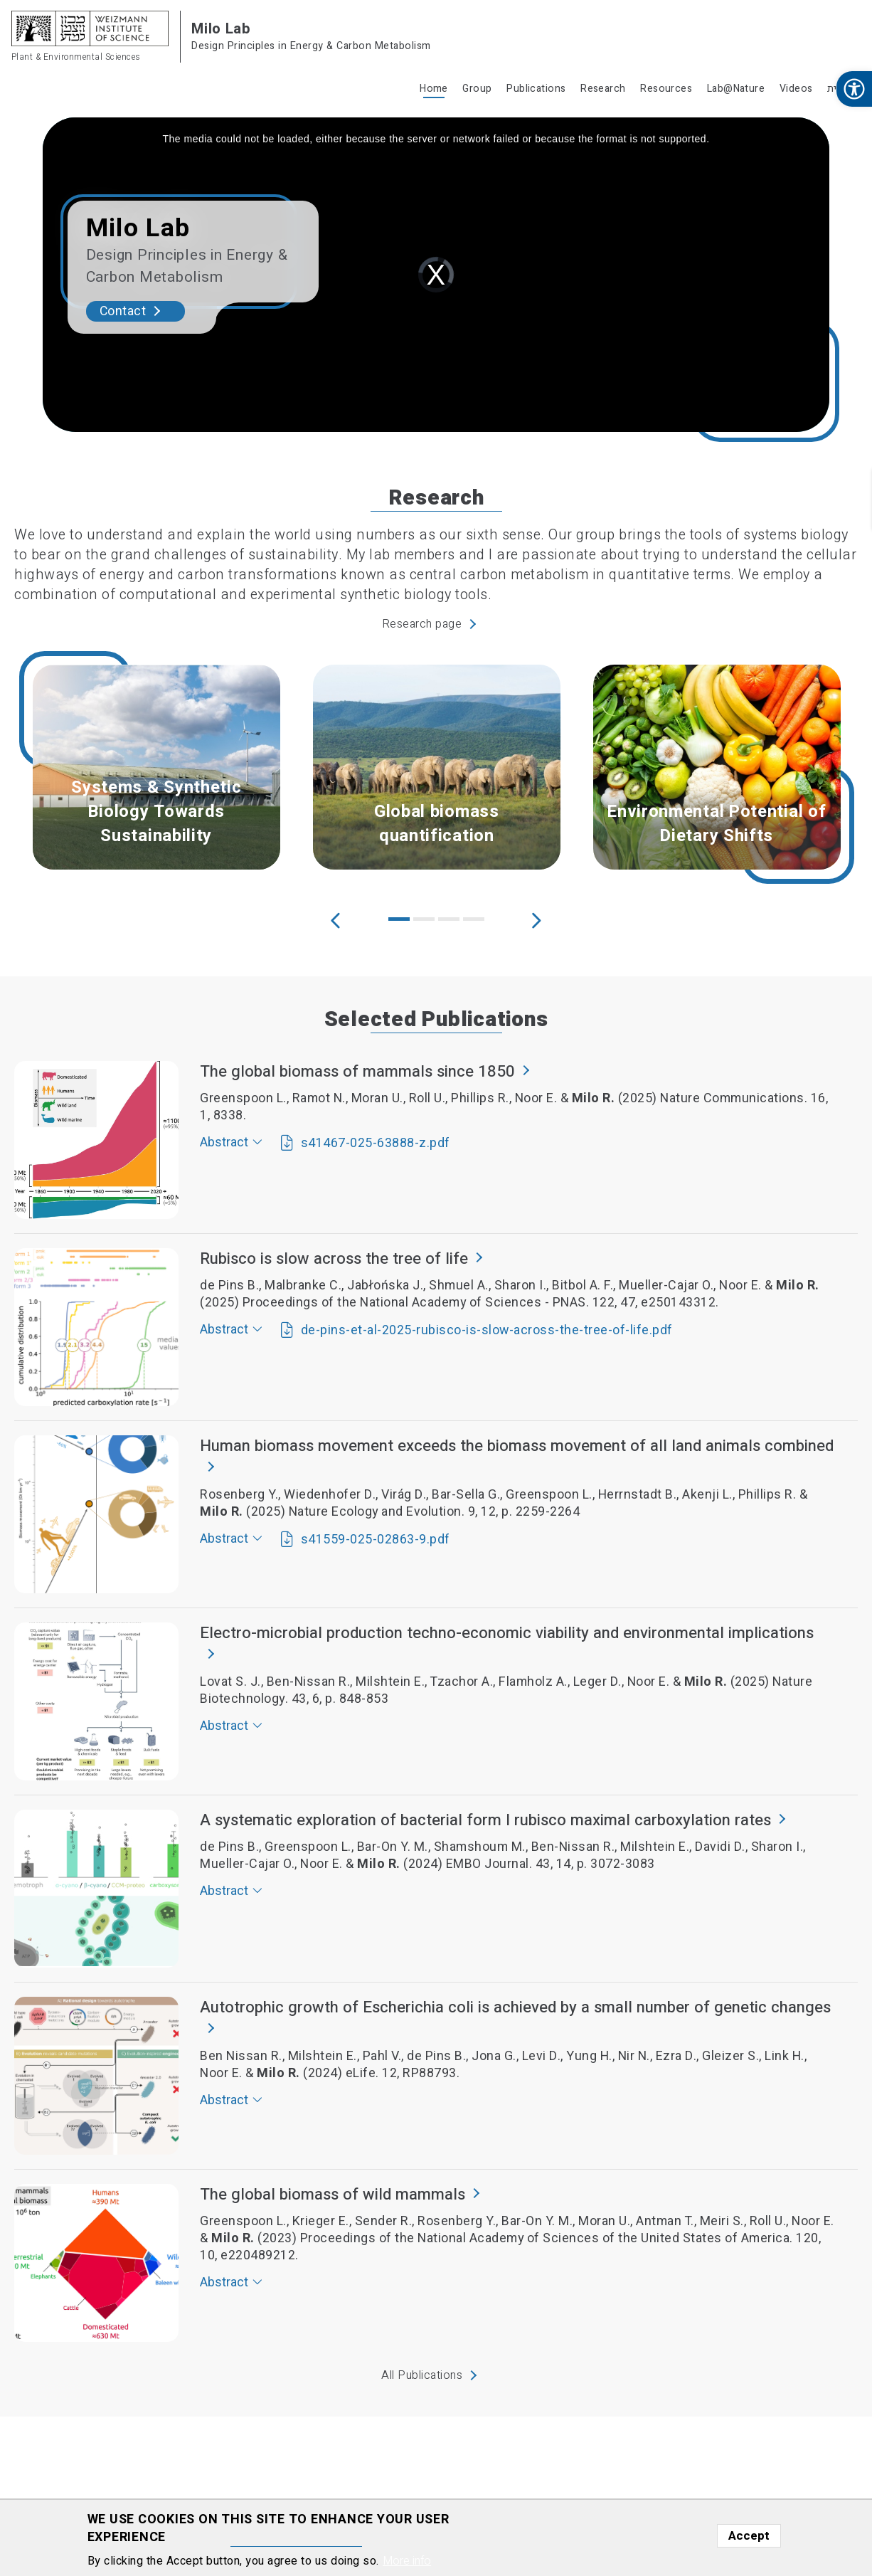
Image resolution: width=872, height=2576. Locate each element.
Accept (749, 2536)
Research (603, 88)
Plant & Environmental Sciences (76, 57)
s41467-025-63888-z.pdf (375, 1143)
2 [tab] (424, 919)
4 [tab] (473, 919)
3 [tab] (448, 919)
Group (476, 88)
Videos (796, 88)
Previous (336, 919)
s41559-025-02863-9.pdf (375, 1539)
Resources (666, 88)
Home (434, 88)
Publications (535, 88)
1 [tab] (399, 919)
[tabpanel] (156, 767)
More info (407, 2561)
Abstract (224, 1142)
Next (536, 919)
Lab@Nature (736, 88)
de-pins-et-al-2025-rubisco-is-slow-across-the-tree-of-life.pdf (487, 1330)
